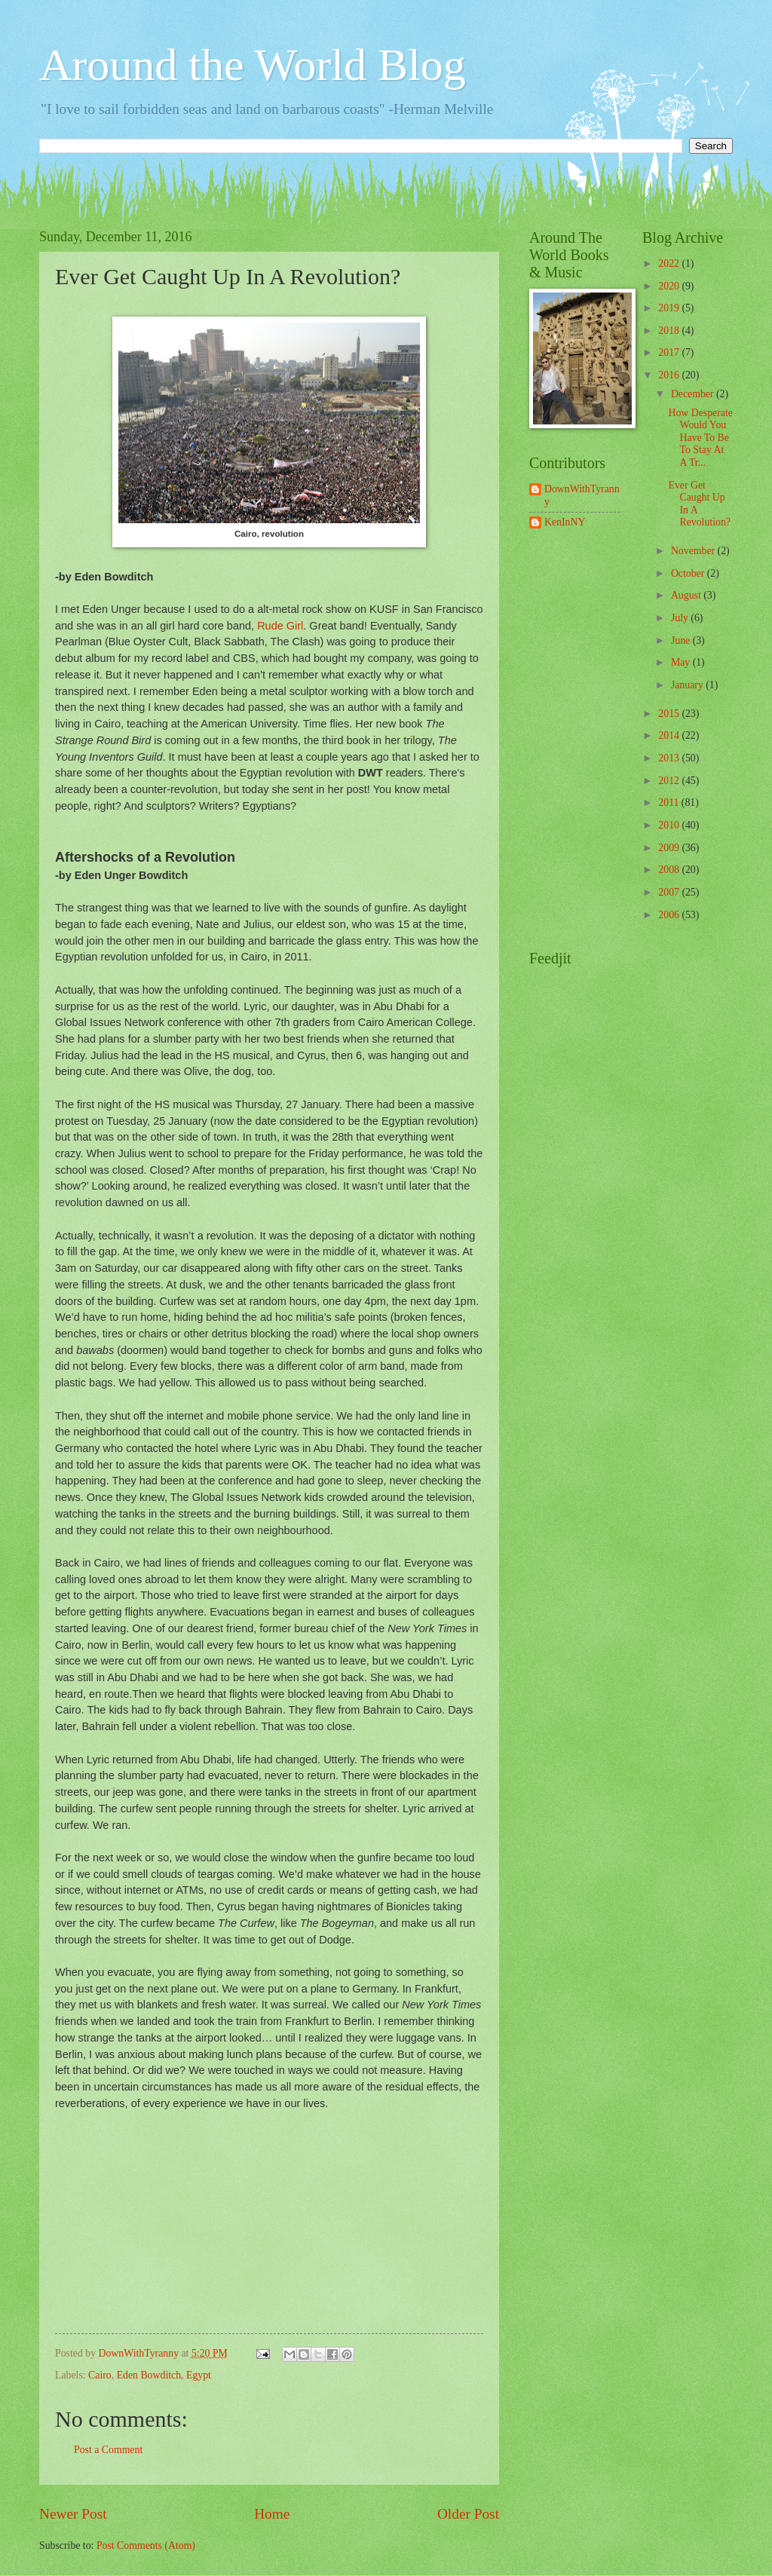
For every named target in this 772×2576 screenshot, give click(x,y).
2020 (670, 286)
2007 (670, 892)
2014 (670, 735)
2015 (670, 713)
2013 (670, 758)
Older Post (468, 2514)
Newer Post (73, 2514)
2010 (670, 825)
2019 (670, 308)
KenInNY (564, 522)
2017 (670, 352)
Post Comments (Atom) (145, 2545)
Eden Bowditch (149, 2375)
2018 (670, 330)
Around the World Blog (252, 65)
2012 (670, 780)
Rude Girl (280, 626)
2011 (670, 802)
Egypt (198, 2375)
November (694, 550)
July (681, 617)
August (687, 595)
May (682, 662)
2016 (670, 375)
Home (272, 2514)
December (693, 394)
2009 (670, 847)
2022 (670, 263)
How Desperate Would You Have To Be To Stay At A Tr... (700, 437)
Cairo (100, 2375)
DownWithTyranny (582, 495)
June (682, 640)
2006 (670, 914)
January (688, 685)
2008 (670, 869)
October (689, 573)
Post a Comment (108, 2449)
